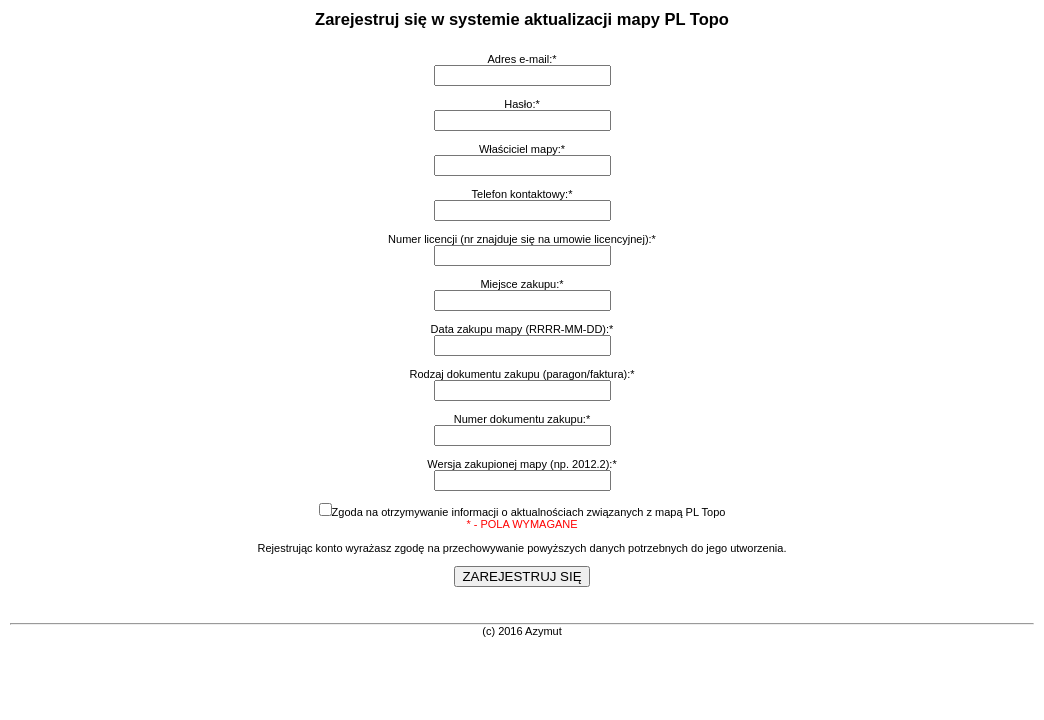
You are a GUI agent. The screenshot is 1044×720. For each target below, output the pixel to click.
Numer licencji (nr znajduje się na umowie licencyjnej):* (522, 239)
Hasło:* (521, 104)
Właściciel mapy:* (522, 149)
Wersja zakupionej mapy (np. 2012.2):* (521, 464)
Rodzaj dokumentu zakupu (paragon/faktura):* (521, 374)
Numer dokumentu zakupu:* (522, 419)
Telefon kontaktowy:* (522, 194)
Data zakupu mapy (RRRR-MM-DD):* (522, 329)
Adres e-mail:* (521, 59)
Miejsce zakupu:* (521, 284)
